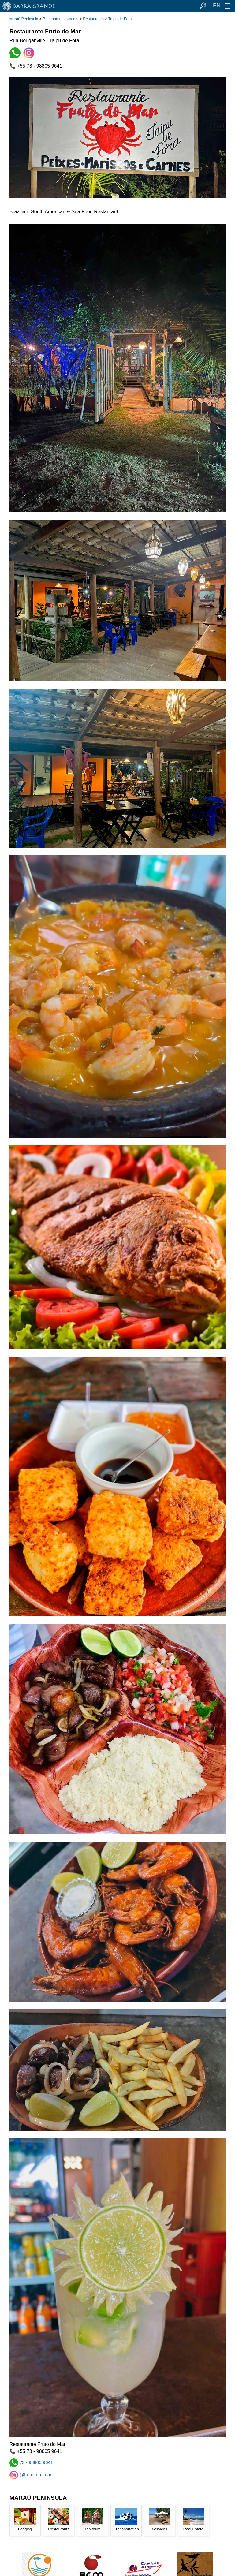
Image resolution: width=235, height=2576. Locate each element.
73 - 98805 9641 (31, 2462)
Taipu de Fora (120, 19)
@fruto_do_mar (30, 2474)
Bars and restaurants (60, 19)
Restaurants (93, 19)
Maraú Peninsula (23, 19)
